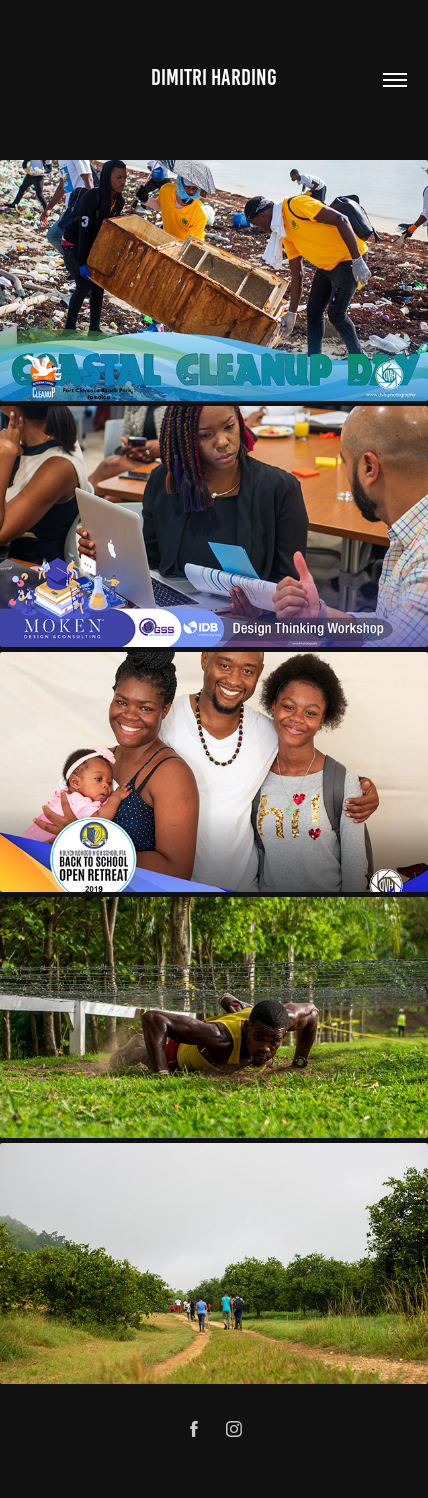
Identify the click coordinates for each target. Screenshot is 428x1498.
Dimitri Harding (214, 77)
